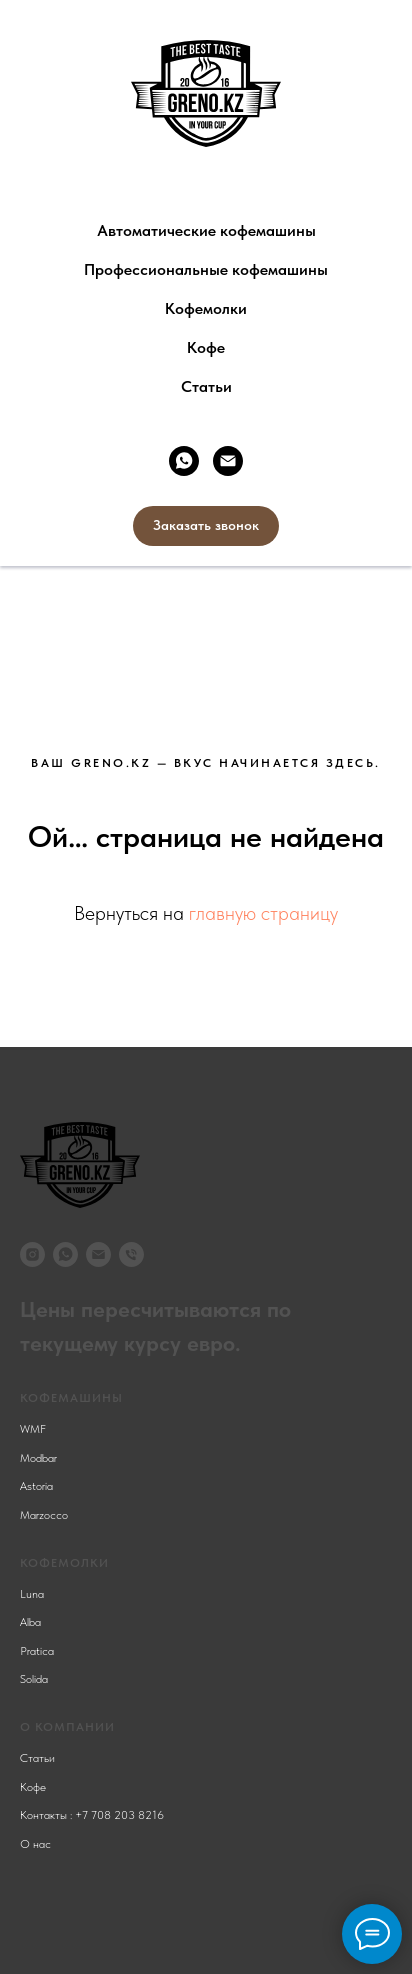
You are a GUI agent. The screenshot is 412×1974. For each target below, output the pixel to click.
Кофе (206, 347)
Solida (34, 1679)
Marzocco (44, 1515)
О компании (67, 1727)
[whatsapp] (184, 461)
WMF (33, 1429)
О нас (35, 1844)
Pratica (37, 1651)
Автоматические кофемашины (206, 230)
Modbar (38, 1458)
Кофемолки (206, 308)
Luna (32, 1594)
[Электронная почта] (228, 461)
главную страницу (263, 913)
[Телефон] (131, 1254)
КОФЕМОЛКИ (64, 1563)
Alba (30, 1622)
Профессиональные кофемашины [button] (206, 269)
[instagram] (32, 1254)
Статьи (206, 386)
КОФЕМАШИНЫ (71, 1398)
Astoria (36, 1486)
